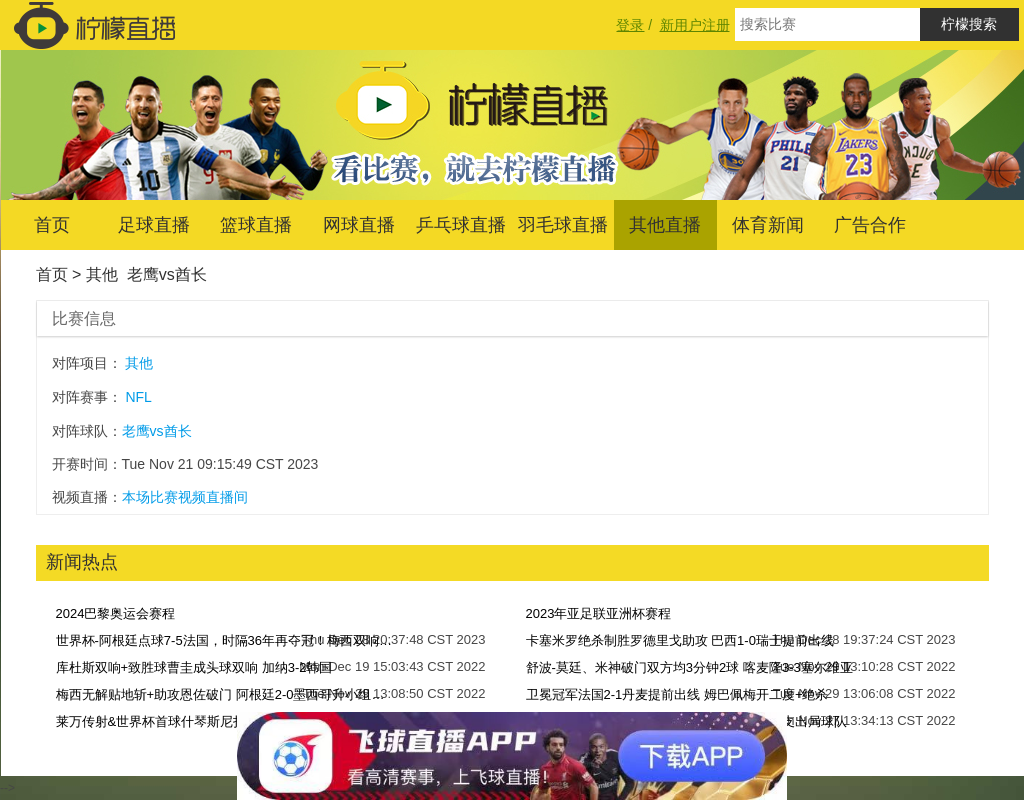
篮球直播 (256, 225)
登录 (630, 25)
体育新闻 (768, 225)
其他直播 (665, 225)
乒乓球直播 (461, 225)
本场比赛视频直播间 (185, 497)
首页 (52, 225)
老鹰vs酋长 (167, 274)
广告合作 (870, 225)
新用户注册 (695, 25)
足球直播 (154, 225)
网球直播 (359, 225)
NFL (138, 397)
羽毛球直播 (563, 225)
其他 (102, 274)
